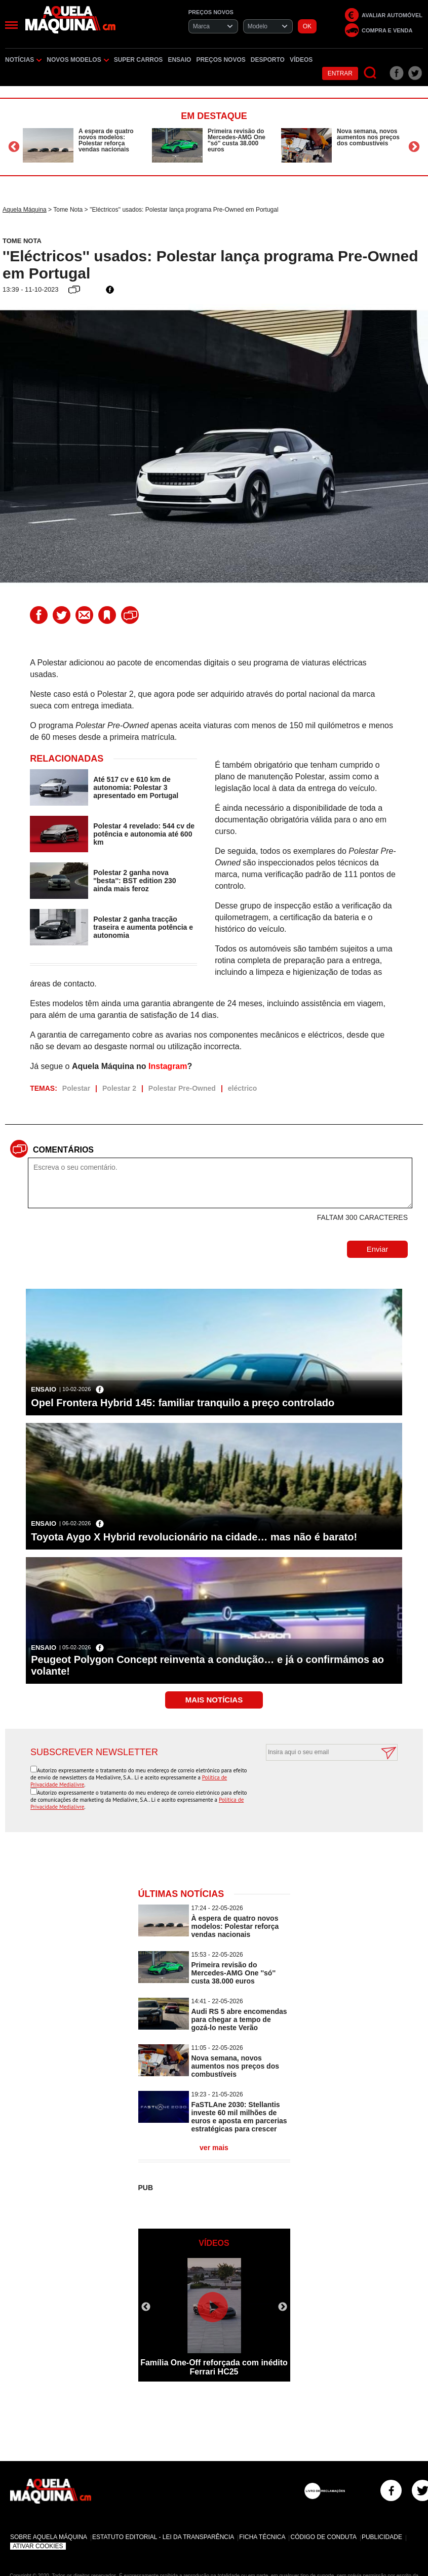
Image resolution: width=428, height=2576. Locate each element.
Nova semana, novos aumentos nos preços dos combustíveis (368, 137)
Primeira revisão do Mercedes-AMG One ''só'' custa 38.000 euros (236, 140)
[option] (85, 145)
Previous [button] (14, 146)
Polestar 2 (119, 1088)
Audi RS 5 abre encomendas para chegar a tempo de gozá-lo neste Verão (239, 2019)
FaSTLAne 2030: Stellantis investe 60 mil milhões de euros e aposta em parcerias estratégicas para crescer (239, 2117)
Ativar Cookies (38, 2546)
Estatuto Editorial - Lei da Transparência (163, 2537)
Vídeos (301, 59)
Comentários (63, 1149)
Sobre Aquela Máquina (48, 2537)
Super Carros (138, 59)
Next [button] (414, 146)
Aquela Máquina (25, 209)
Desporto (268, 59)
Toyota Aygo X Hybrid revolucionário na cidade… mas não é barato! (194, 1536)
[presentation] (321, 1785)
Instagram (167, 1066)
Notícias (23, 59)
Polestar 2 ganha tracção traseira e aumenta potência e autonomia (143, 927)
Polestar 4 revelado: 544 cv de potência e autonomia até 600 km (143, 834)
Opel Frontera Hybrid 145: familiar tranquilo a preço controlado (182, 1402)
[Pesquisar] (370, 73)
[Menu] (11, 25)
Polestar (76, 1088)
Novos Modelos (77, 59)
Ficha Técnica (262, 2537)
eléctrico (242, 1088)
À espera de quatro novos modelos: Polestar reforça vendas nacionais (106, 140)
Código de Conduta (323, 2537)
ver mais (214, 2148)
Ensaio (179, 59)
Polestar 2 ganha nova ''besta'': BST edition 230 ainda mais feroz (134, 880)
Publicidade (382, 2537)
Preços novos (220, 59)
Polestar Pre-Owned (182, 1088)
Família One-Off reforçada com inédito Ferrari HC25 (214, 2367)
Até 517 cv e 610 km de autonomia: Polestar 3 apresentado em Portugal (135, 787)
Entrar (340, 73)
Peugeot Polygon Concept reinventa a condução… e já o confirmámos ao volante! (207, 1665)
